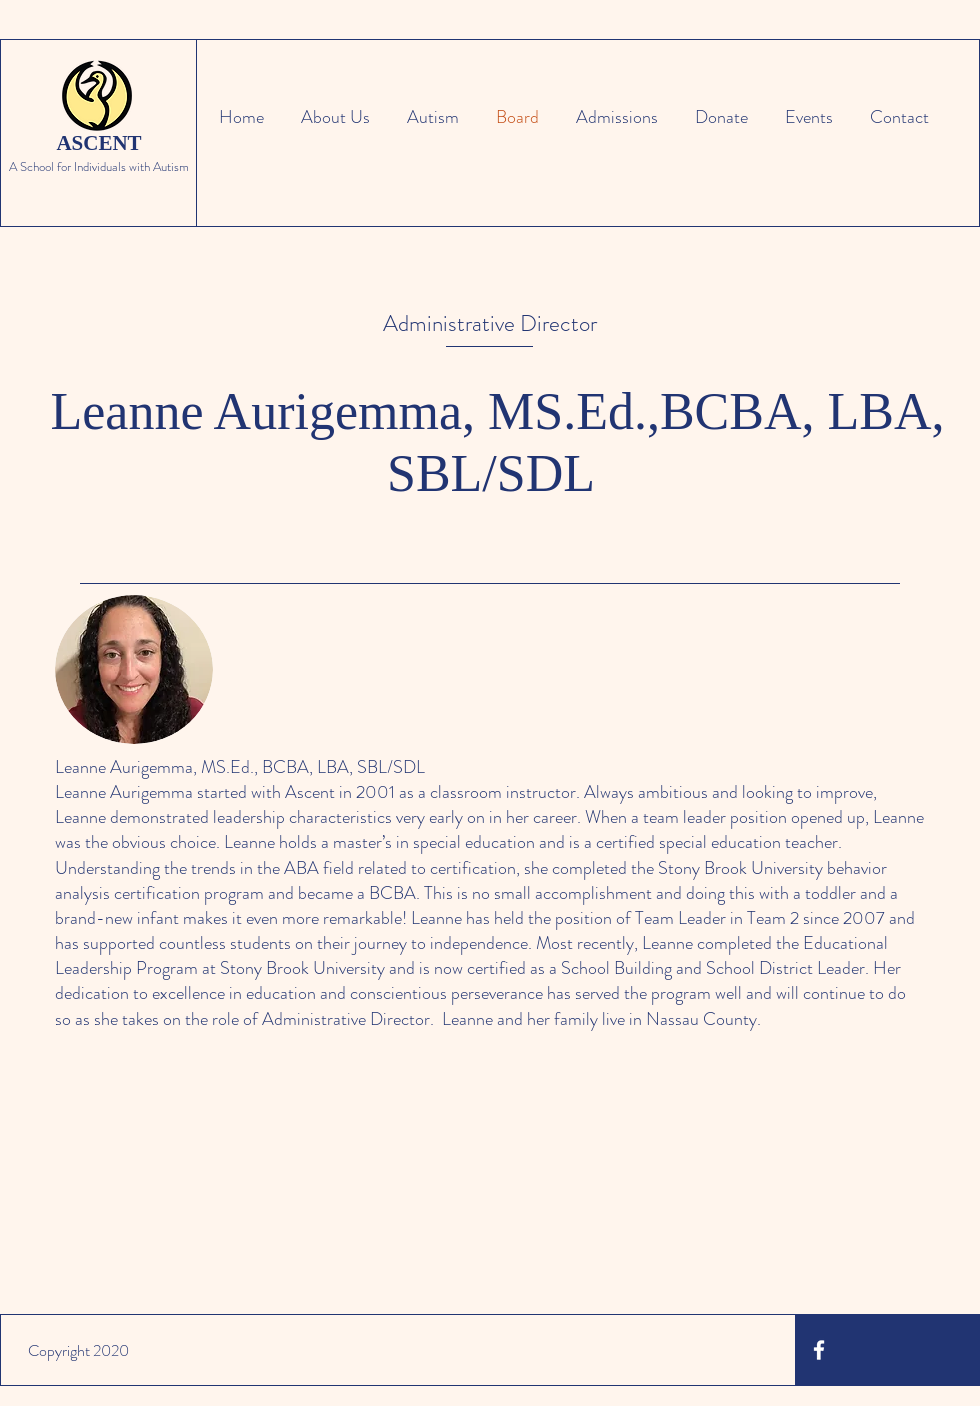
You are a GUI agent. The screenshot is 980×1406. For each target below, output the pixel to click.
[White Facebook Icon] (819, 1350)
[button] (429, 117)
